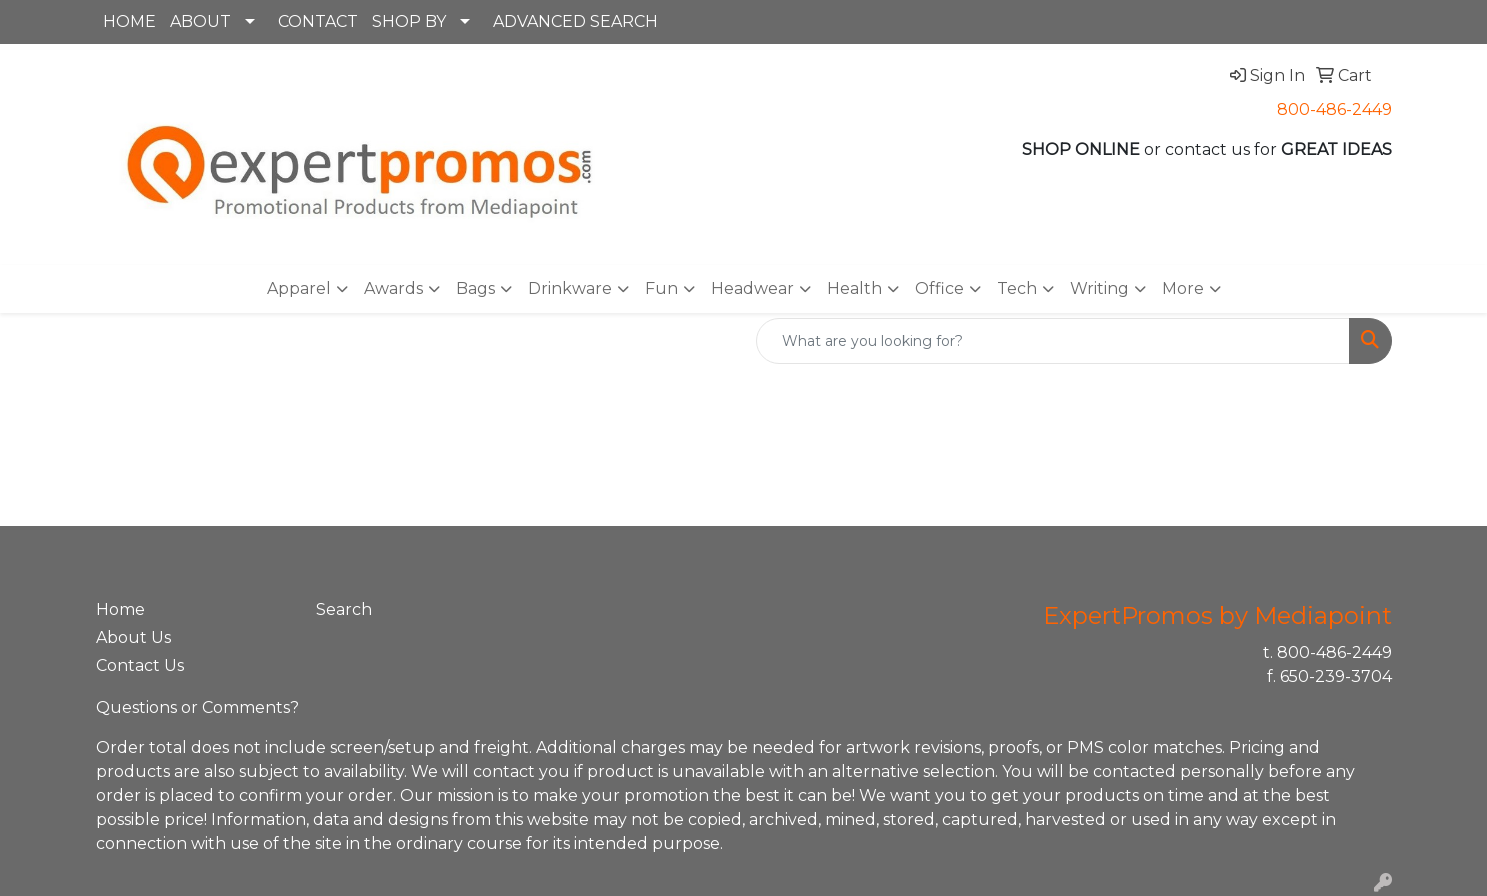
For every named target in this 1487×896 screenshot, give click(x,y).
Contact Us (140, 665)
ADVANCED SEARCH (575, 21)
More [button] (1183, 288)
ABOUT (200, 21)
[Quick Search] (1053, 341)
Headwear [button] (752, 288)
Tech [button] (1017, 288)
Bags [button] (475, 288)
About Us (133, 637)
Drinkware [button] (570, 288)
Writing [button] (1099, 288)
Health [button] (854, 288)
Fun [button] (661, 288)
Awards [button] (393, 288)
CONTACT (318, 21)
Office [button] (939, 288)
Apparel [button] (299, 288)
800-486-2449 (1334, 109)
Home (120, 609)
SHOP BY (409, 21)
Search (344, 609)
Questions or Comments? (197, 707)
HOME (129, 21)
